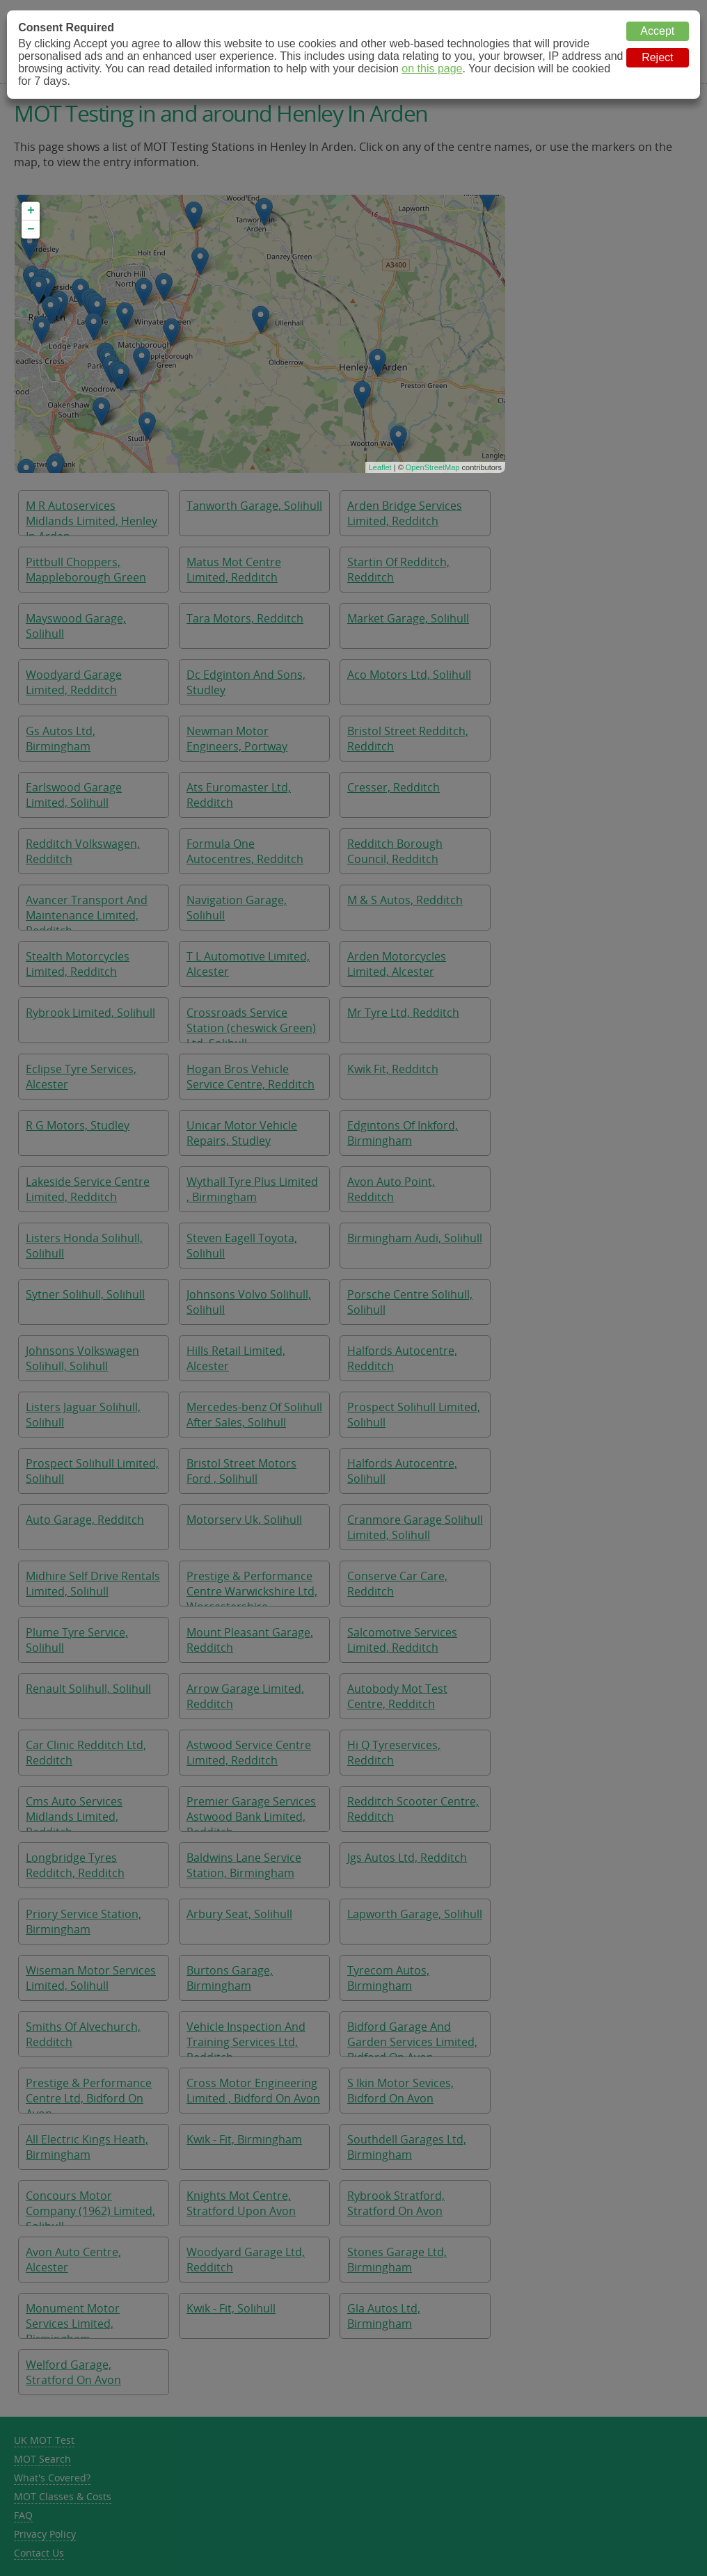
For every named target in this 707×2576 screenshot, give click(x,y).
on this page (432, 68)
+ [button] (31, 210)
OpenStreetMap (433, 467)
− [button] (31, 229)
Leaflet (380, 467)
